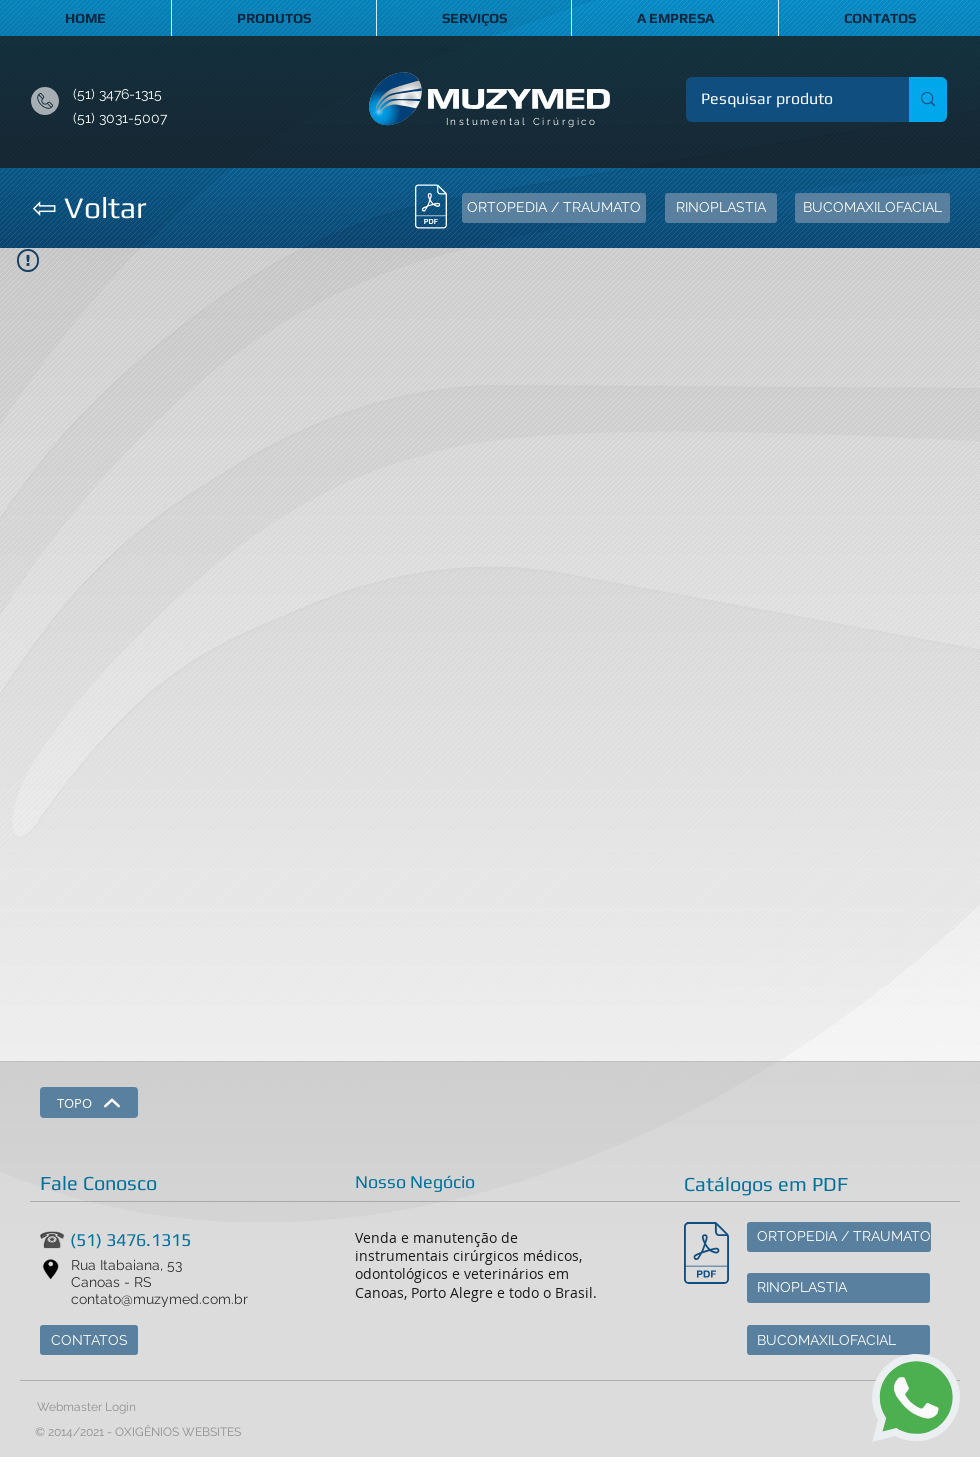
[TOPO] (89, 1102)
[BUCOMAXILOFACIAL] (872, 208)
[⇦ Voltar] (89, 208)
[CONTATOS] (89, 1340)
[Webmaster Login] (86, 1407)
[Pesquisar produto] (784, 99)
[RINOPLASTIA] (721, 208)
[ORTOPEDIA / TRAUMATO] (554, 208)
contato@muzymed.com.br (159, 1299)
